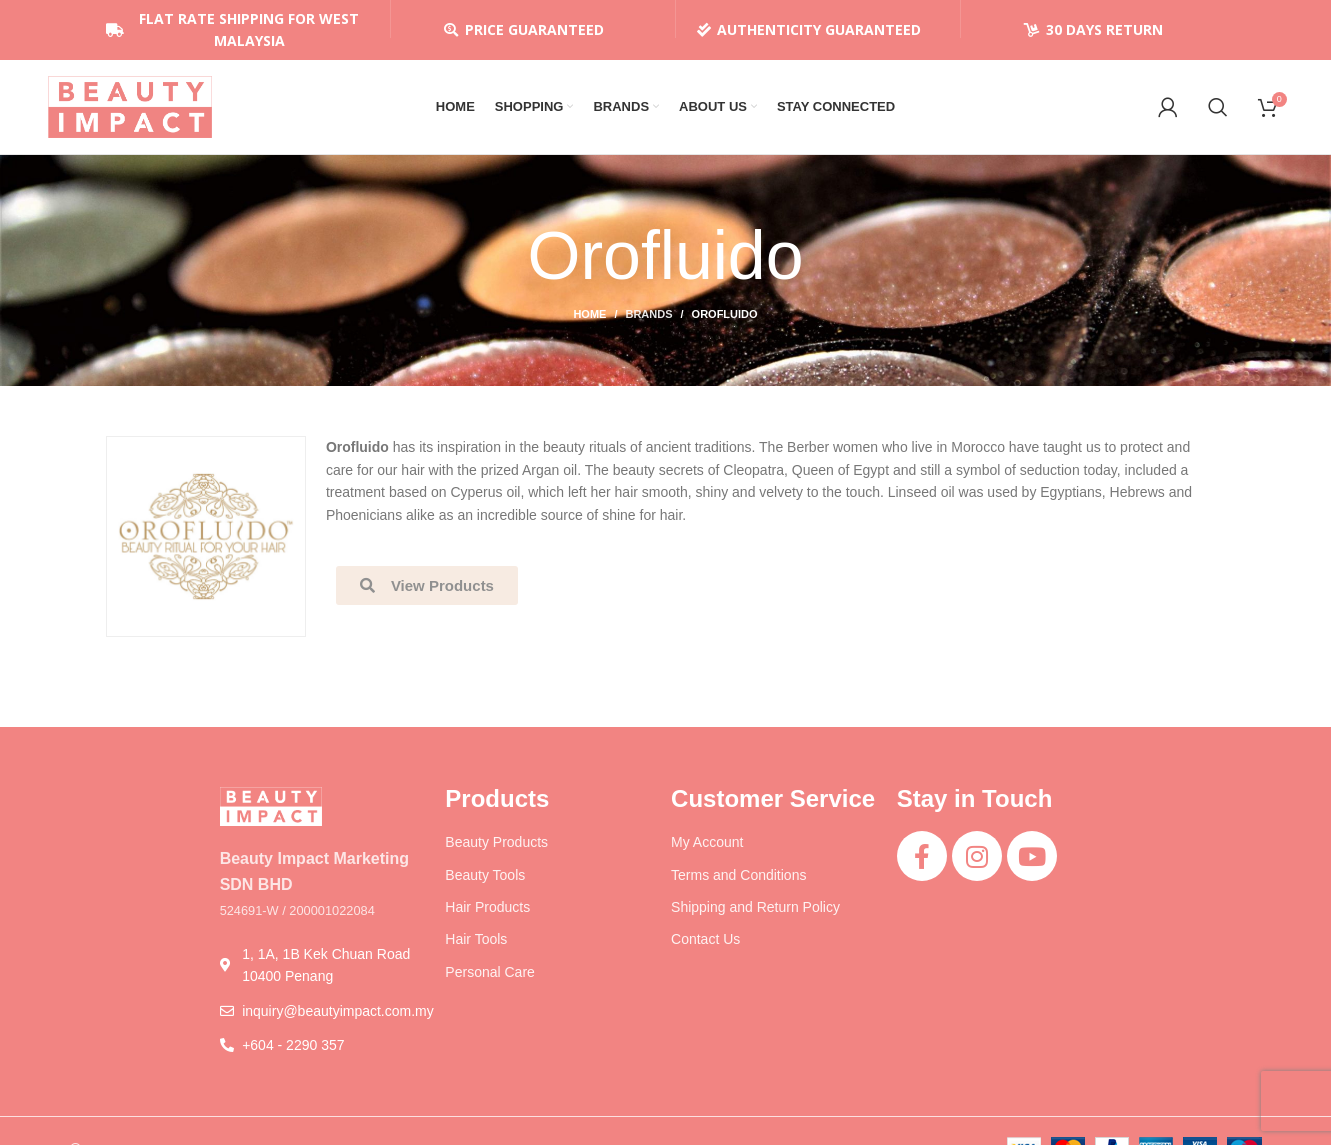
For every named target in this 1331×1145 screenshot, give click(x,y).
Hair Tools (476, 946)
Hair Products (487, 913)
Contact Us (705, 946)
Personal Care (490, 978)
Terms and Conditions (738, 881)
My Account (707, 849)
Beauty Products (496, 849)
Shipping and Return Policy (755, 913)
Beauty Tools (485, 881)
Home (589, 321)
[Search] (1218, 110)
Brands (648, 321)
